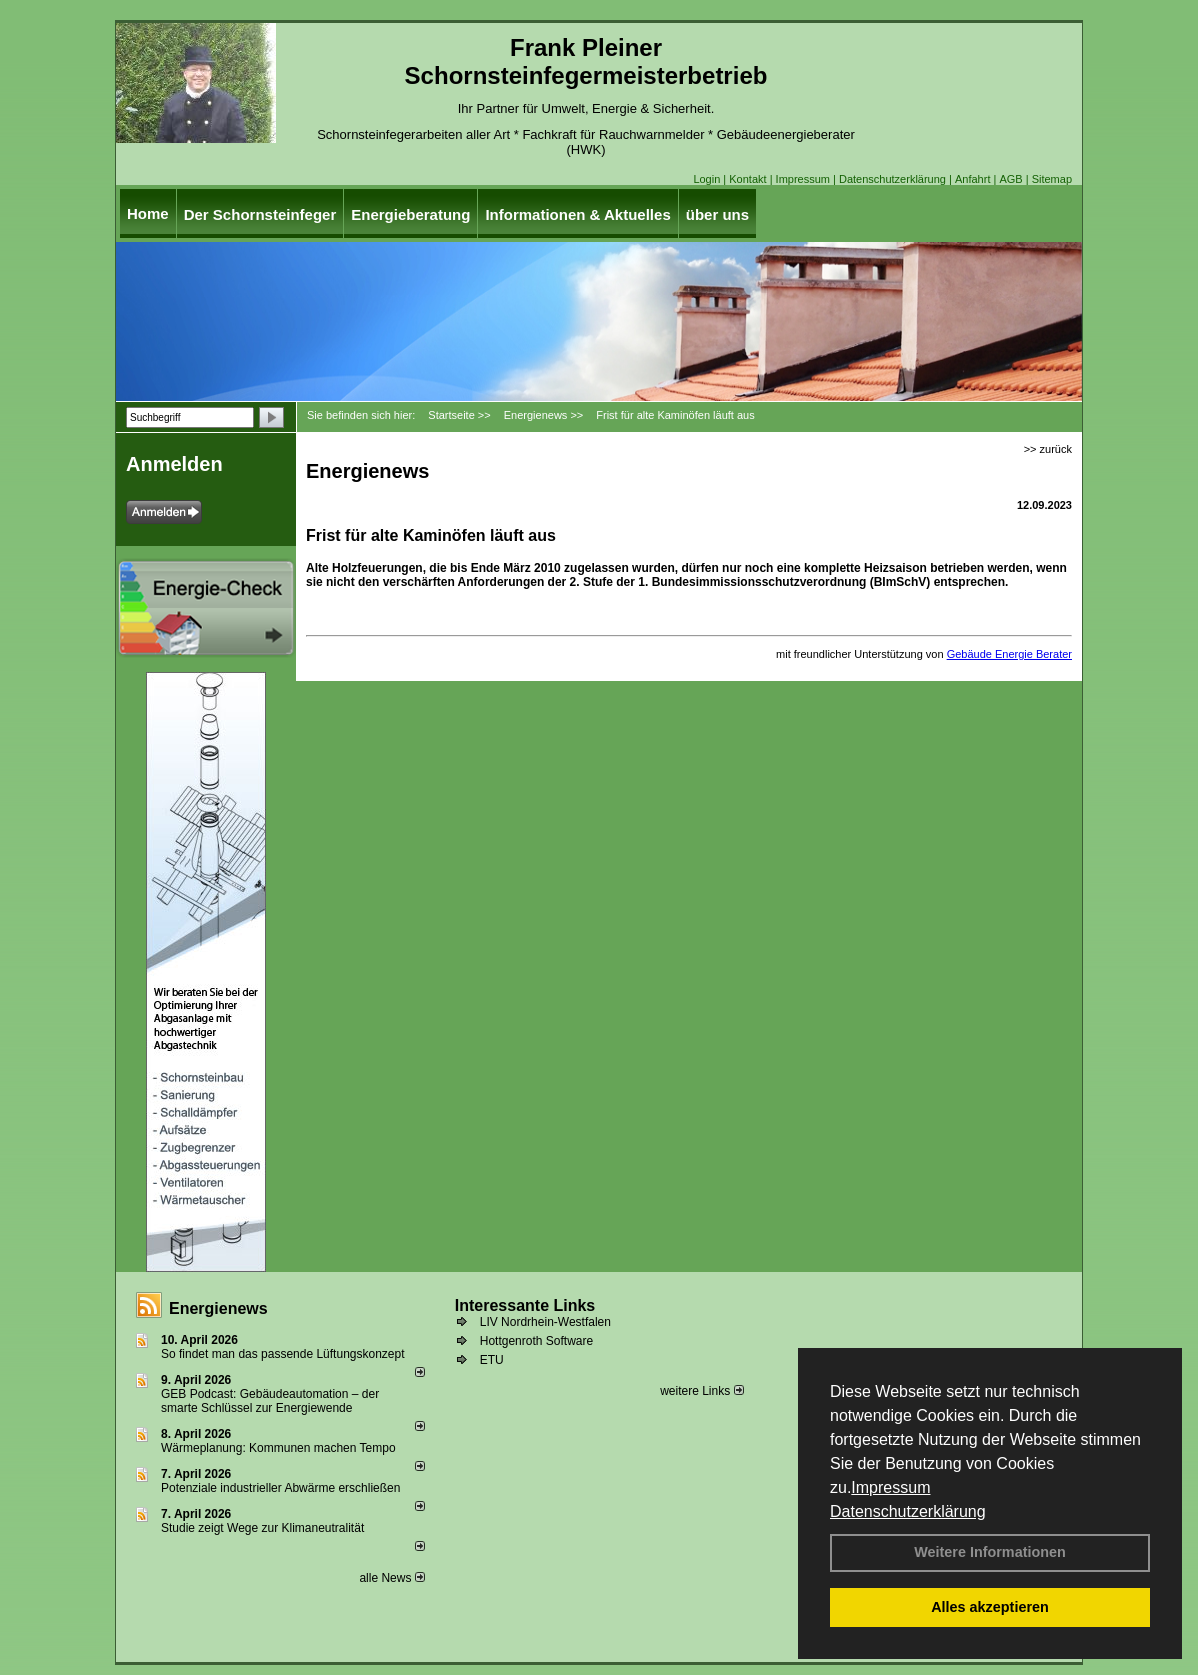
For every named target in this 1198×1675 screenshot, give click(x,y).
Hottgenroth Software (536, 1341)
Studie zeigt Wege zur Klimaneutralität (262, 1528)
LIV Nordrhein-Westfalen (545, 1322)
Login (706, 179)
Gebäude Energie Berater (1009, 654)
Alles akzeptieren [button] (990, 1607)
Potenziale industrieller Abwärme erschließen (280, 1488)
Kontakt (747, 179)
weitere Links (701, 1391)
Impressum (890, 1487)
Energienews (218, 1308)
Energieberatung (410, 214)
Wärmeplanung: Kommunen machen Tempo (278, 1448)
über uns (717, 214)
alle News (391, 1578)
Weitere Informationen (990, 1552)
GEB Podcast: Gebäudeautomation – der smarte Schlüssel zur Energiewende (270, 1401)
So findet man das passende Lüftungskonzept (283, 1354)
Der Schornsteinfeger (260, 214)
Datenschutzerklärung (908, 1511)
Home (148, 213)
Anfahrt (972, 179)
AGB (1010, 179)
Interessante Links (525, 1305)
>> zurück (1048, 449)
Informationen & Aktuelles (577, 214)
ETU (492, 1360)
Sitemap (1052, 179)
